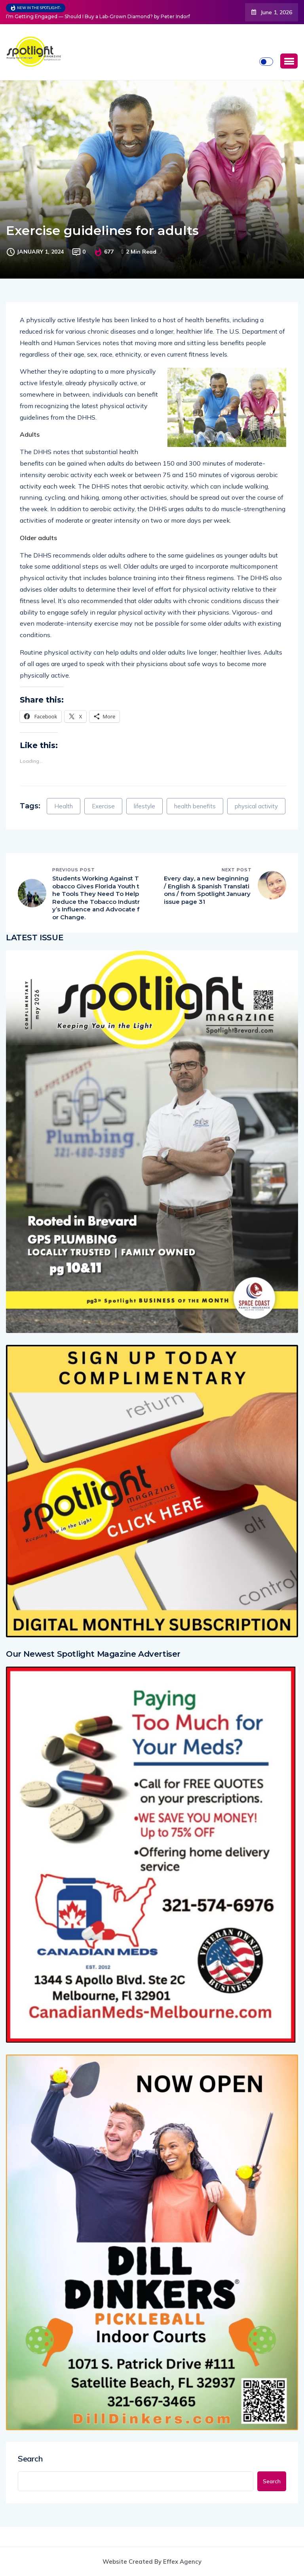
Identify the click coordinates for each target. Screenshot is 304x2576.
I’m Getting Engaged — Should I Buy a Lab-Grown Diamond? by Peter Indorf (98, 16)
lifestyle (144, 806)
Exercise (103, 806)
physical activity (256, 806)
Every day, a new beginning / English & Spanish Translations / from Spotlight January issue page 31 (207, 890)
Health (63, 806)
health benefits (195, 806)
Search (30, 2458)
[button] (289, 61)
